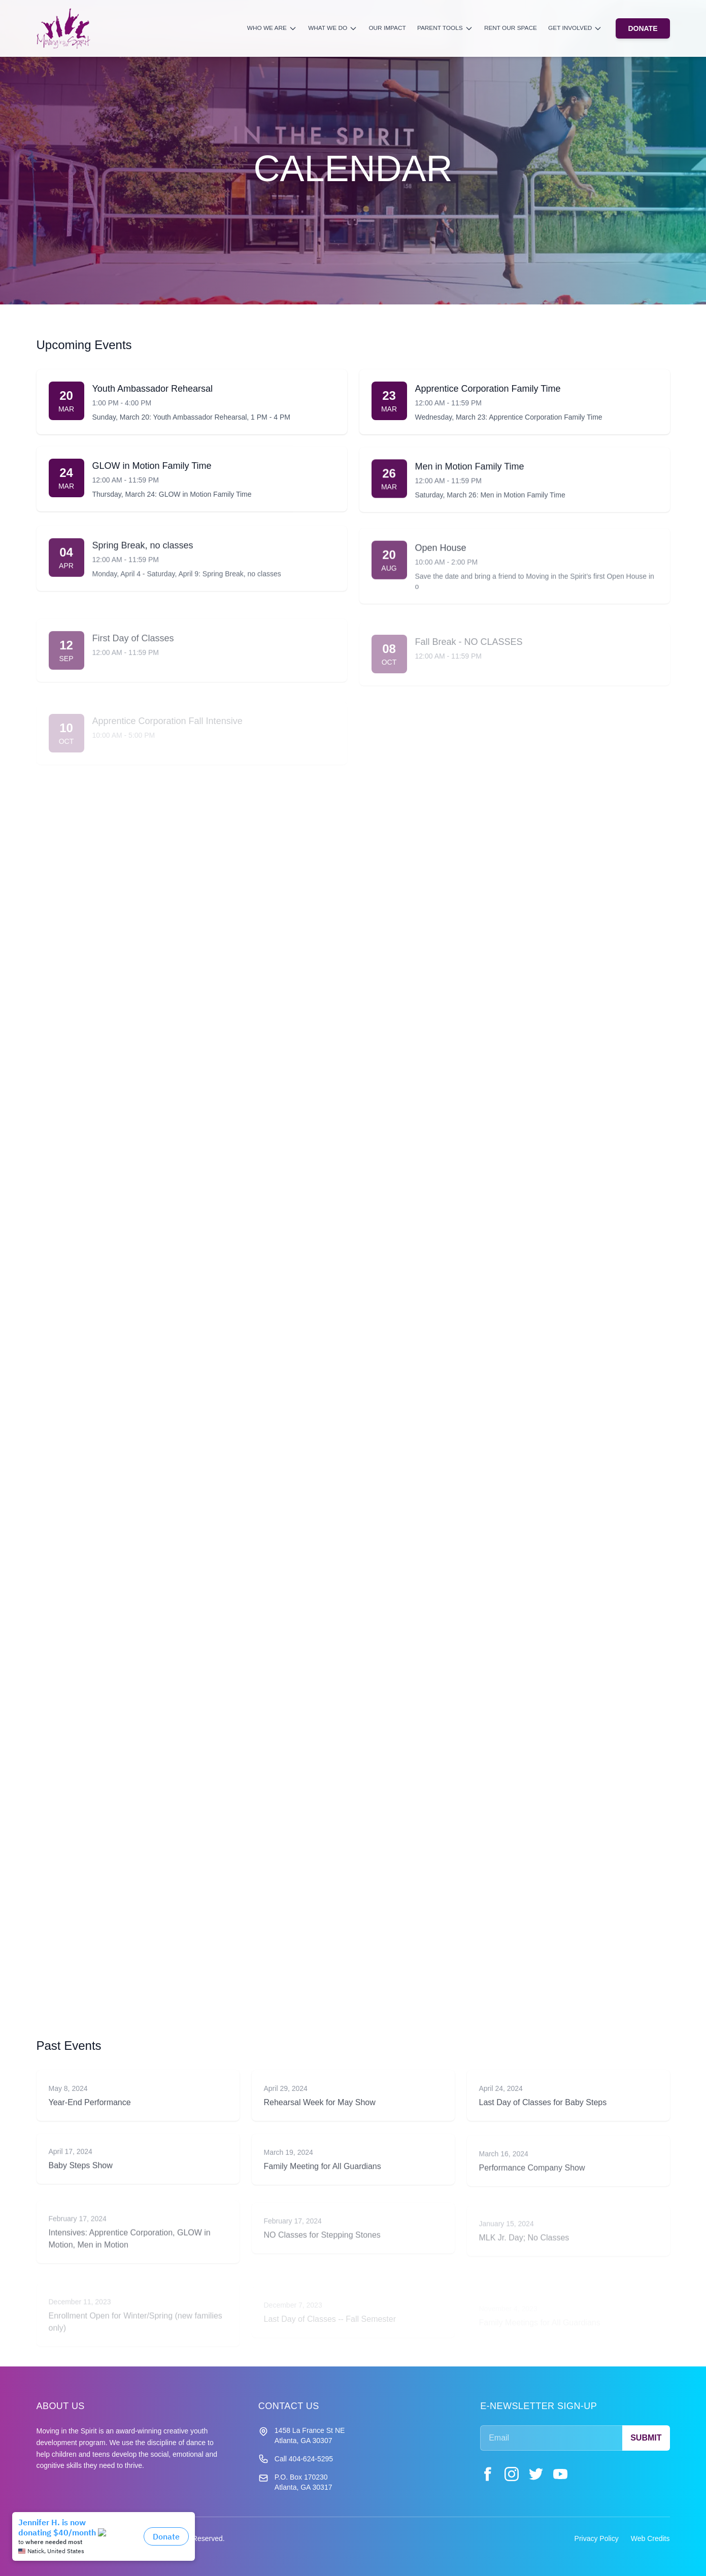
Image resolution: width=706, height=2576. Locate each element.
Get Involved (575, 28)
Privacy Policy (597, 2538)
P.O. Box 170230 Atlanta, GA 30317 (303, 2482)
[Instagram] (512, 2474)
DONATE (642, 28)
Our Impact (387, 27)
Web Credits (650, 2538)
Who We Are (272, 28)
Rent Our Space (510, 27)
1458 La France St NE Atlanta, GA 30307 (310, 2435)
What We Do (332, 28)
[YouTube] (560, 2474)
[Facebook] (487, 2474)
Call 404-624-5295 (304, 2459)
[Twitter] (536, 2474)
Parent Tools (445, 28)
